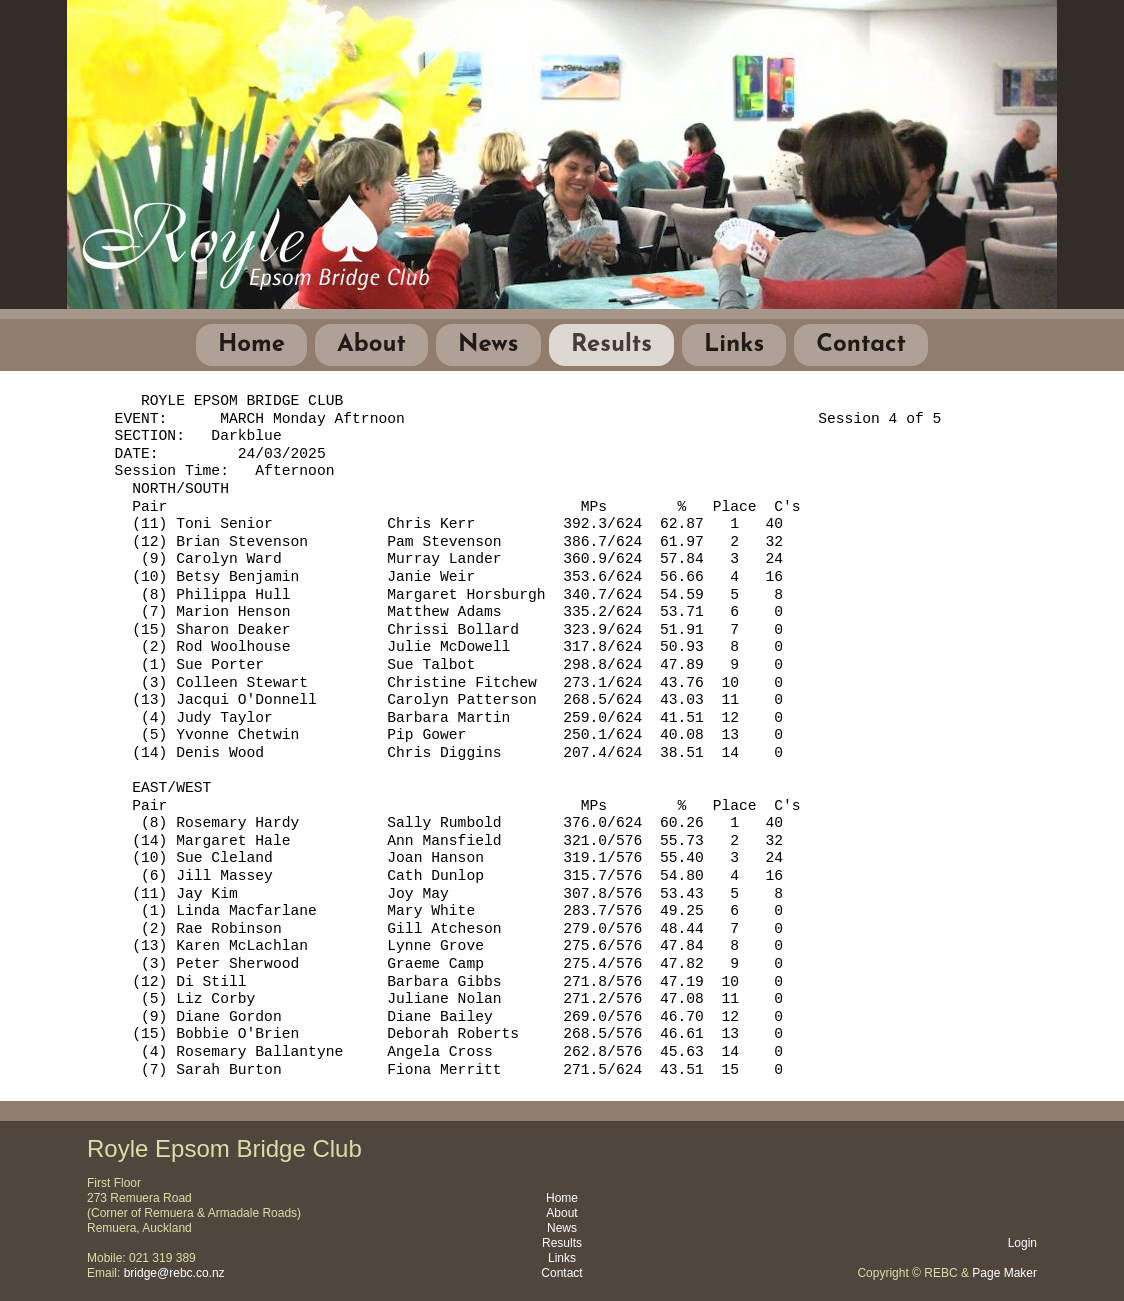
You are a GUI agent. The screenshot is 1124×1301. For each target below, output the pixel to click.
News (488, 345)
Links (734, 345)
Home (251, 345)
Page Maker (1004, 1273)
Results (611, 345)
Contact (861, 345)
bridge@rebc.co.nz (174, 1273)
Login (1022, 1243)
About (371, 345)
